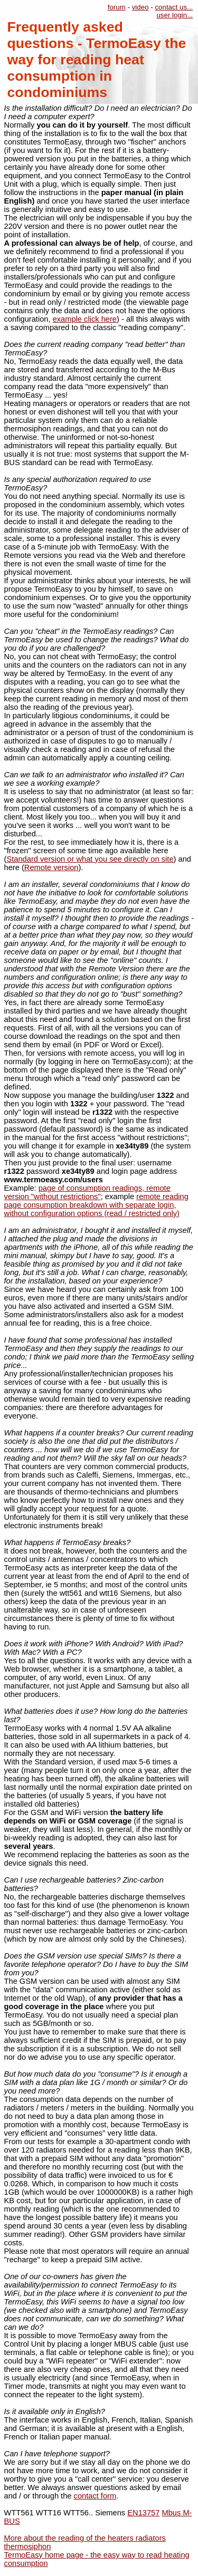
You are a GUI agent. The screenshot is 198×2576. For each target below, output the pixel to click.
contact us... (174, 7)
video (140, 7)
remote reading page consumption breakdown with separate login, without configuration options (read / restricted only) (96, 1205)
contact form (95, 2496)
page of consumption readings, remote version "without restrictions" (87, 1192)
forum (117, 7)
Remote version (51, 867)
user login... (174, 15)
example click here (85, 319)
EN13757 (143, 2513)
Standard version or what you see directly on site (89, 859)
